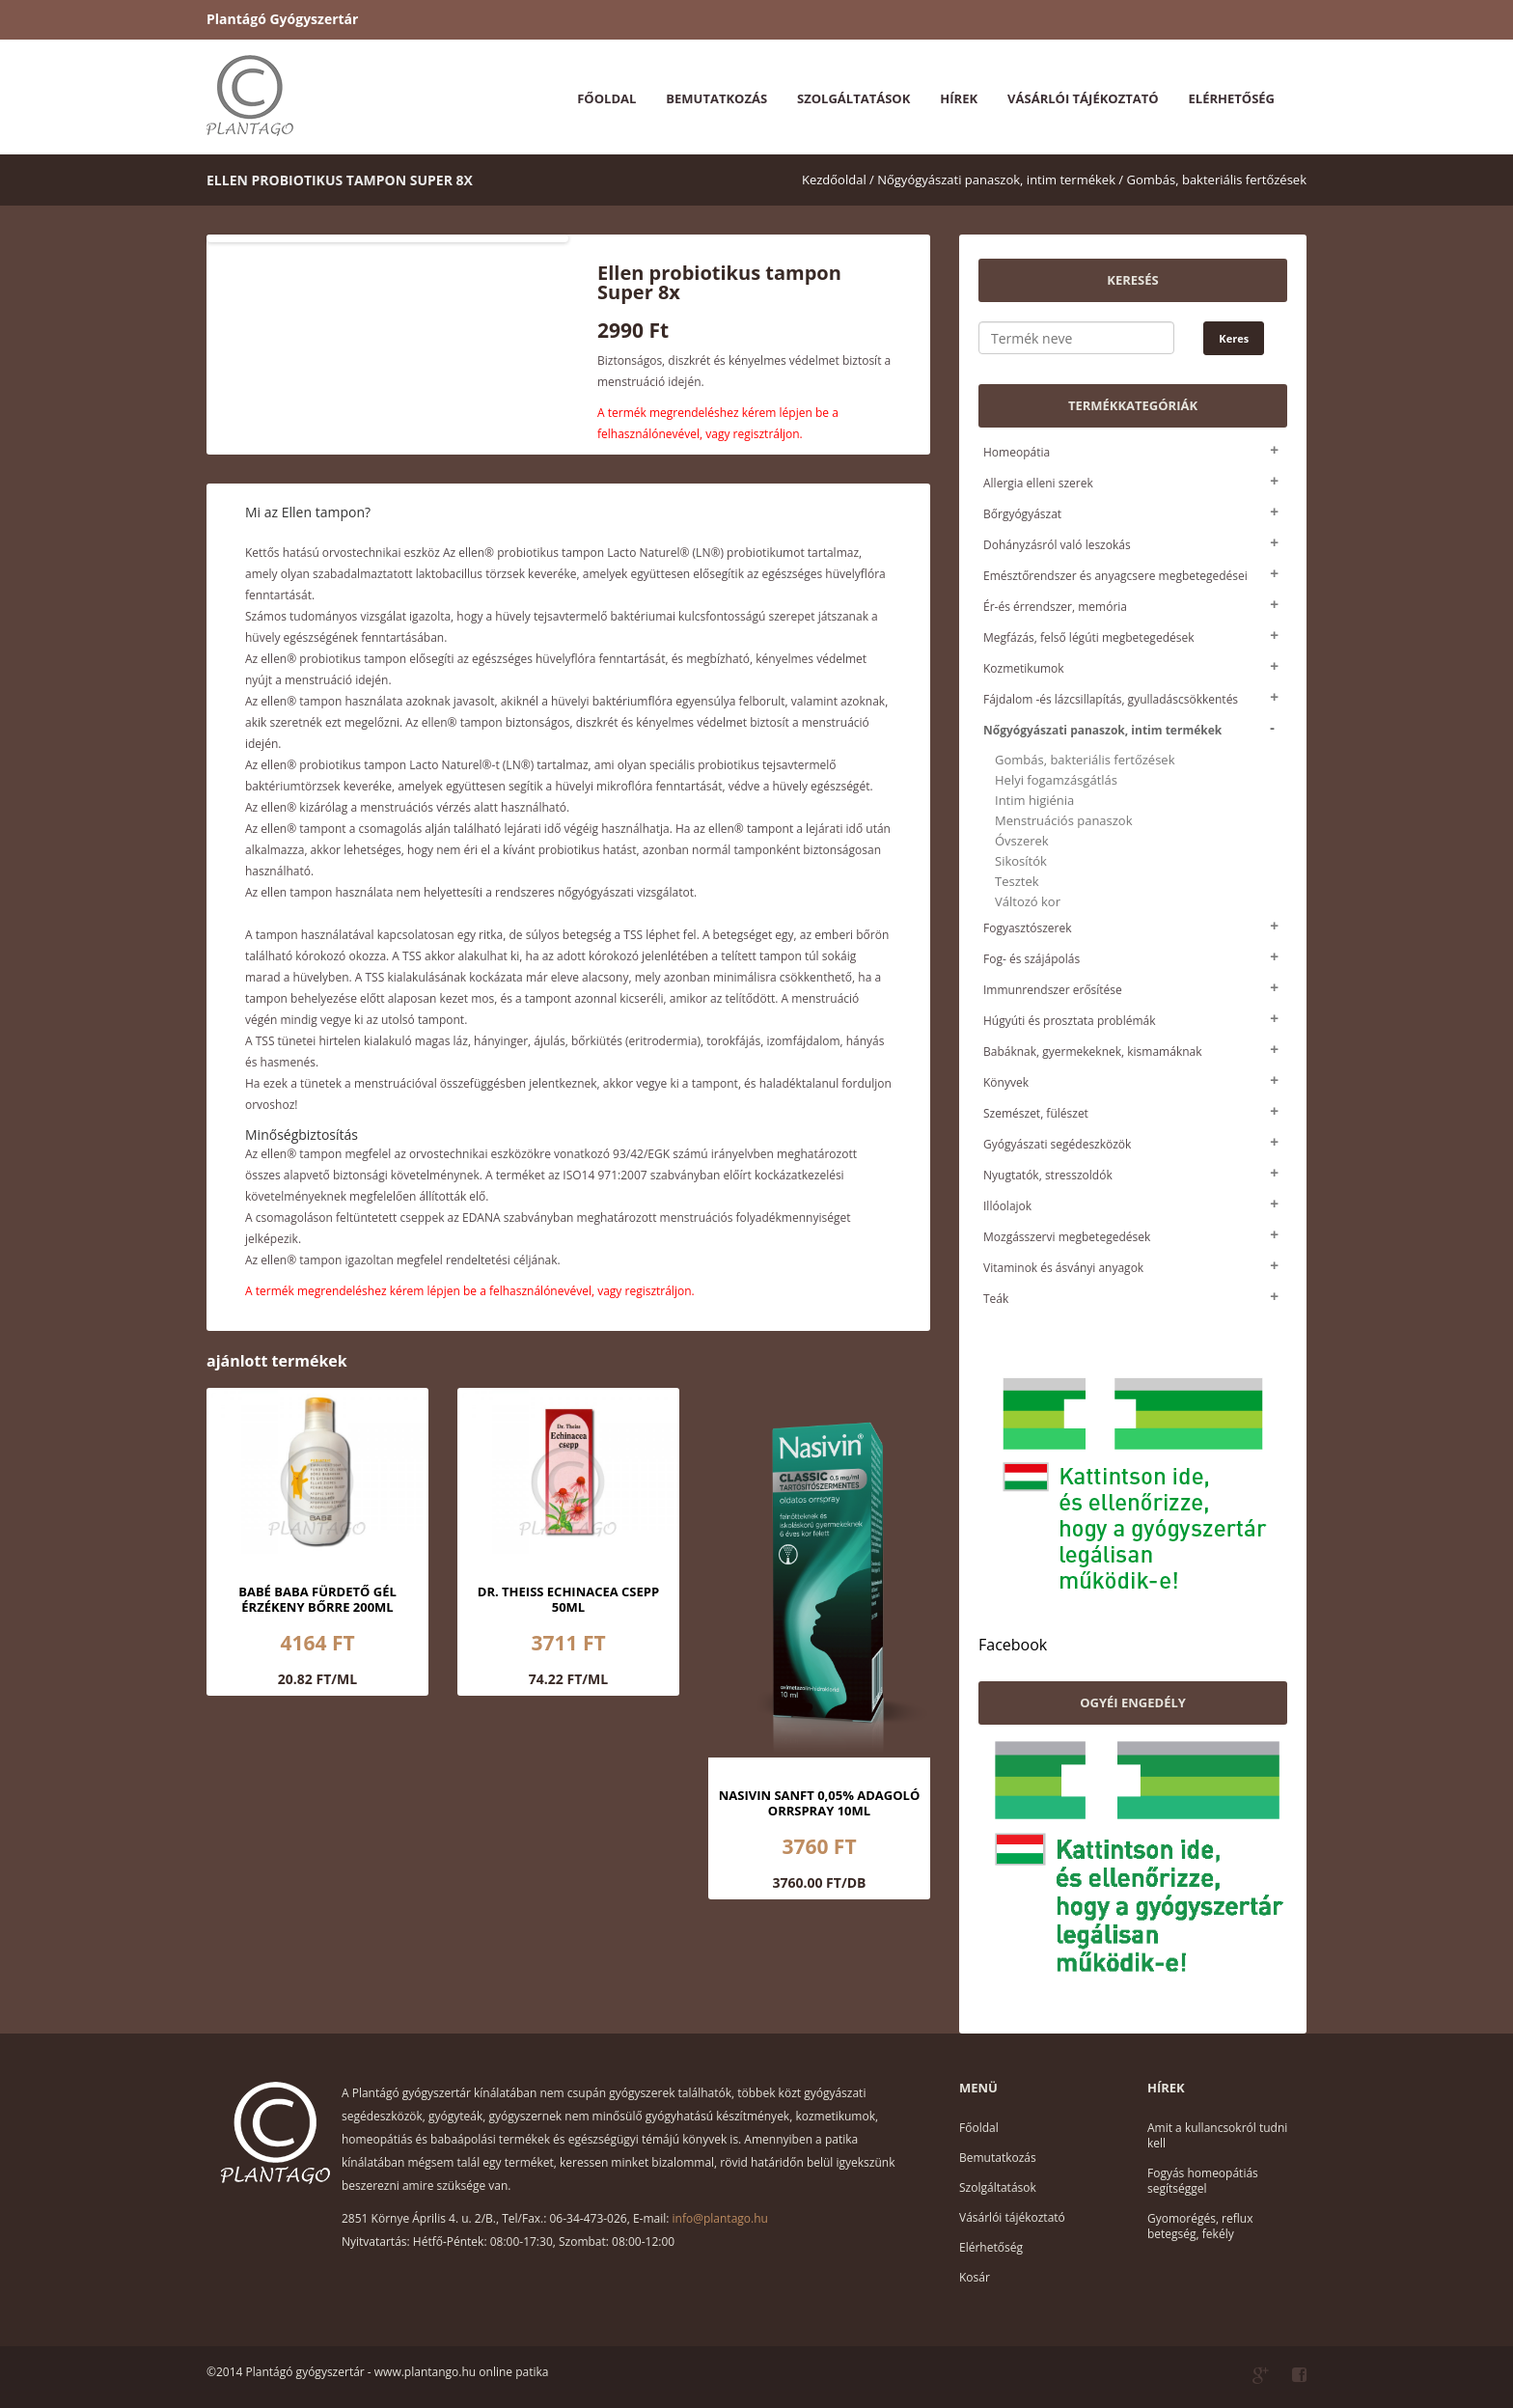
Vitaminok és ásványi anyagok (1063, 1267)
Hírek (958, 98)
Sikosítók (1021, 861)
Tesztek (1017, 881)
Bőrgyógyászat (1022, 514)
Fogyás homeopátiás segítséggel (1202, 2181)
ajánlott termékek (276, 1360)
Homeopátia (1016, 452)
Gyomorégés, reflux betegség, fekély (1199, 2226)
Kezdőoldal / (838, 179)
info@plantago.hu (720, 2218)
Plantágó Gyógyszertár (282, 19)
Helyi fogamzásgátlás (1056, 780)
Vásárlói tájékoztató (1082, 98)
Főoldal (606, 98)
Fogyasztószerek (1027, 928)
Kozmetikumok (1023, 668)
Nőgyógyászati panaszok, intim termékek (1102, 730)
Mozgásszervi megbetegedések (1066, 1237)
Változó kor (1027, 902)
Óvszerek (1022, 841)
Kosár (974, 2277)
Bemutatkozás (716, 98)
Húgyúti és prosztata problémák (1069, 1020)
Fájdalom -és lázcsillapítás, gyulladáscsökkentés (1110, 699)
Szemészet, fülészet (1035, 1113)
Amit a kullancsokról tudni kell (1217, 2135)
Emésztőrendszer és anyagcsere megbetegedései (1115, 575)
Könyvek (1006, 1082)
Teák (995, 1298)
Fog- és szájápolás (1031, 959)
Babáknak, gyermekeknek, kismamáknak (1092, 1051)
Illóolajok (1007, 1206)
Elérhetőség (1232, 98)
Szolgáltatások (853, 98)
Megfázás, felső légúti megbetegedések (1088, 637)
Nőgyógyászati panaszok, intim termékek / (1000, 179)
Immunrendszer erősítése (1052, 990)
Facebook (1012, 1644)
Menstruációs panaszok (1064, 821)
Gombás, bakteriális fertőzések (1217, 179)
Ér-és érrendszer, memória (1055, 606)
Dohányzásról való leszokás (1057, 545)
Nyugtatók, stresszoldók (1048, 1175)
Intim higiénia (1034, 800)
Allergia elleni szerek (1038, 483)
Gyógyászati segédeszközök (1057, 1144)
